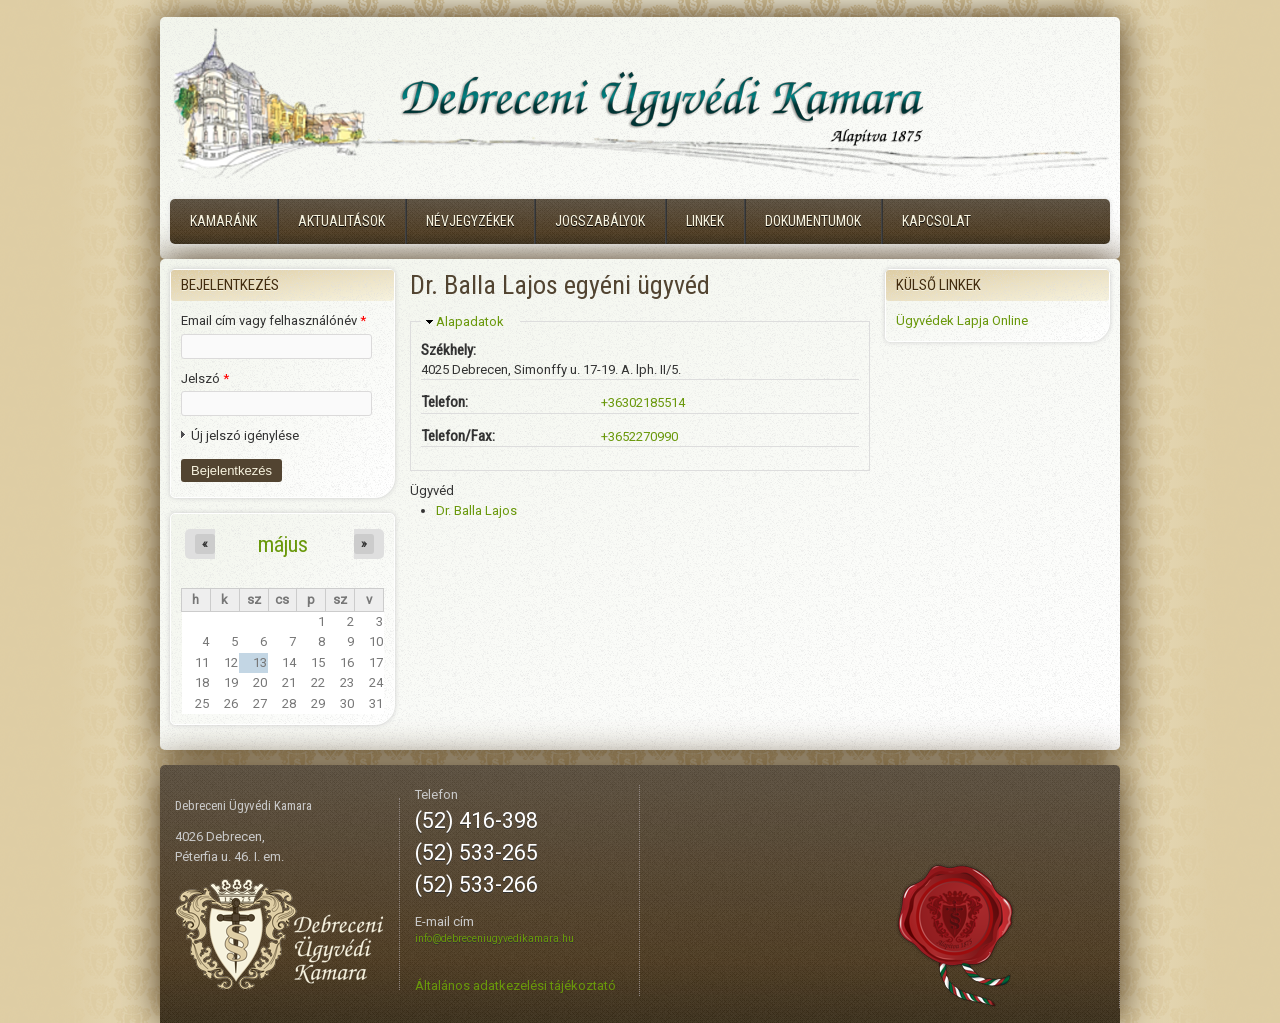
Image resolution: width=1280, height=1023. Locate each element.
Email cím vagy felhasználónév (273, 320)
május (283, 544)
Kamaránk (223, 221)
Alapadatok (470, 321)
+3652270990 (639, 436)
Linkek (705, 221)
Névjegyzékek (470, 221)
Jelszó (205, 378)
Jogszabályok (600, 221)
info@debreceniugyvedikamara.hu (494, 938)
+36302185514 (643, 402)
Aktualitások (341, 221)
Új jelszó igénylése (245, 435)
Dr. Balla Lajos (476, 510)
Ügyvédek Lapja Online (962, 320)
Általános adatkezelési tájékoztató (515, 985)
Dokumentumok (813, 221)
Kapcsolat (936, 221)
